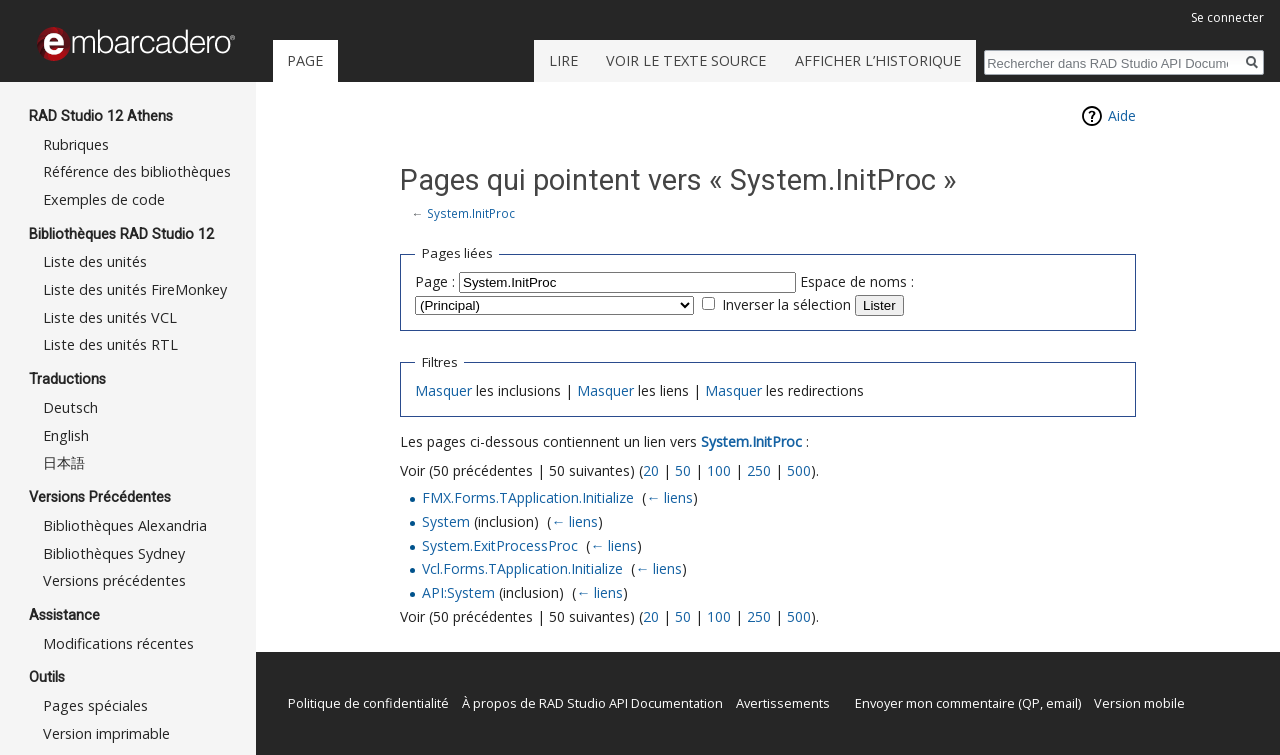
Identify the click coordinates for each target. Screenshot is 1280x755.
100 (719, 470)
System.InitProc (471, 213)
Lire (563, 60)
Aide (1122, 115)
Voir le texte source (686, 60)
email (1062, 703)
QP (1031, 703)
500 (799, 470)
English (66, 435)
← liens (669, 497)
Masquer (443, 390)
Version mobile (1139, 703)
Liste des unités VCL (110, 317)
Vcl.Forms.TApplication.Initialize (522, 568)
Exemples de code (104, 199)
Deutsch (70, 407)
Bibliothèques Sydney (114, 553)
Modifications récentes (118, 643)
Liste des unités (95, 261)
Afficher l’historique (878, 60)
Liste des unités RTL (110, 344)
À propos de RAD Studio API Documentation (592, 703)
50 (683, 470)
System (446, 521)
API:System (458, 592)
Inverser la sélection (786, 304)
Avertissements (783, 703)
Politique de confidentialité (368, 703)
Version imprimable (106, 733)
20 (651, 470)
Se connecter (1227, 17)
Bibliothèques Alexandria (125, 525)
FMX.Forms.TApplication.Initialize (528, 497)
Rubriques (76, 144)
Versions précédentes (114, 580)
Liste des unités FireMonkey (135, 289)
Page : (435, 281)
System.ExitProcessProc (500, 545)
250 (759, 470)
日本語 (64, 462)
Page (305, 60)
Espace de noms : (857, 281)
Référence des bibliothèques (137, 171)
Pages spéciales (95, 705)
